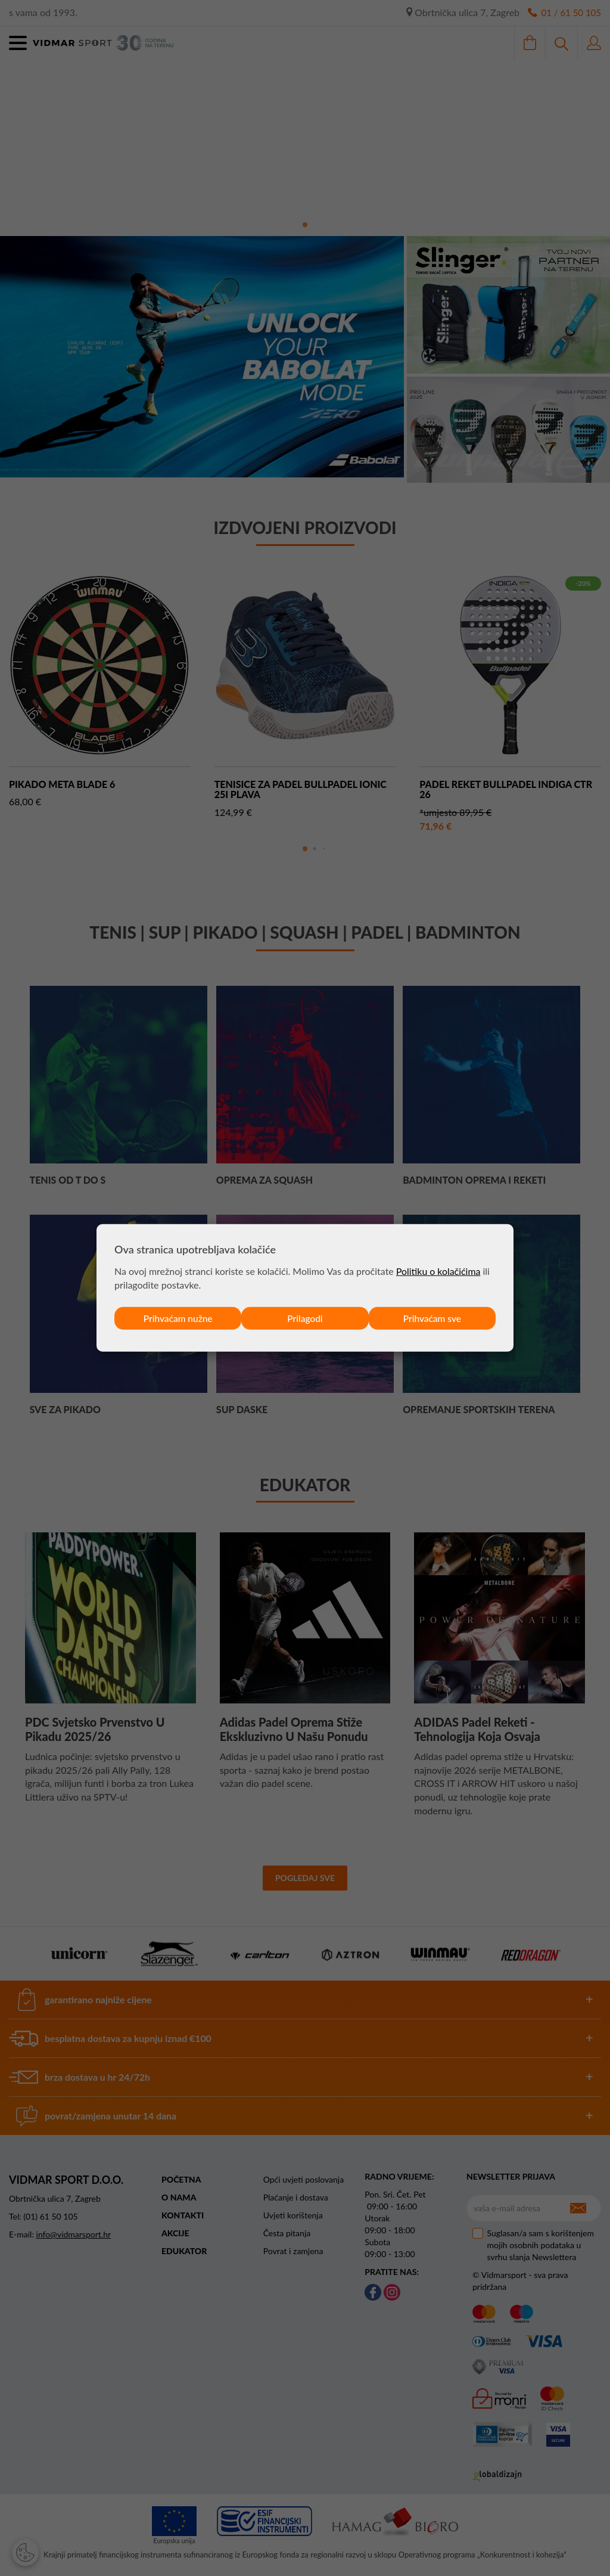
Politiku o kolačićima (438, 1270)
